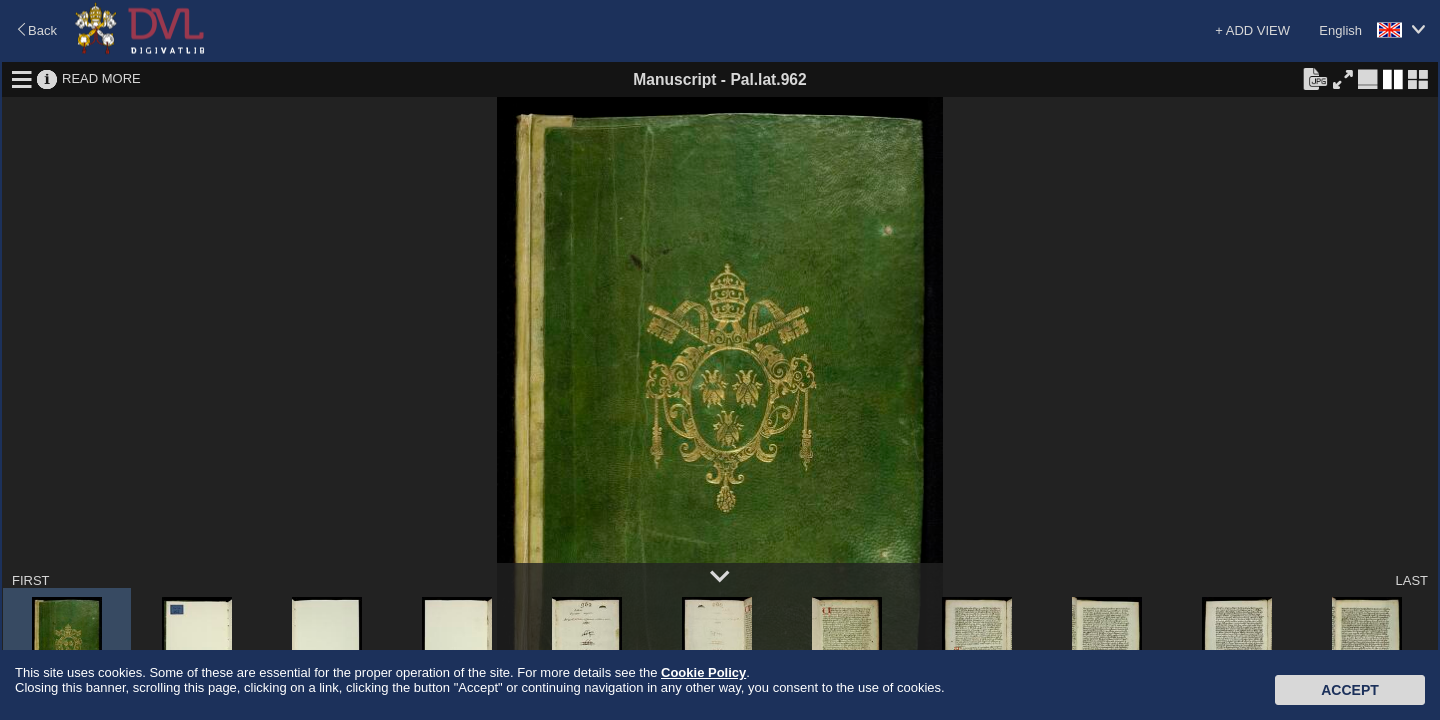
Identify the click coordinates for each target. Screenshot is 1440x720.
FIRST (31, 580)
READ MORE (101, 78)
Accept (1350, 690)
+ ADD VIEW (1252, 30)
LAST (1411, 580)
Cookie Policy (703, 672)
